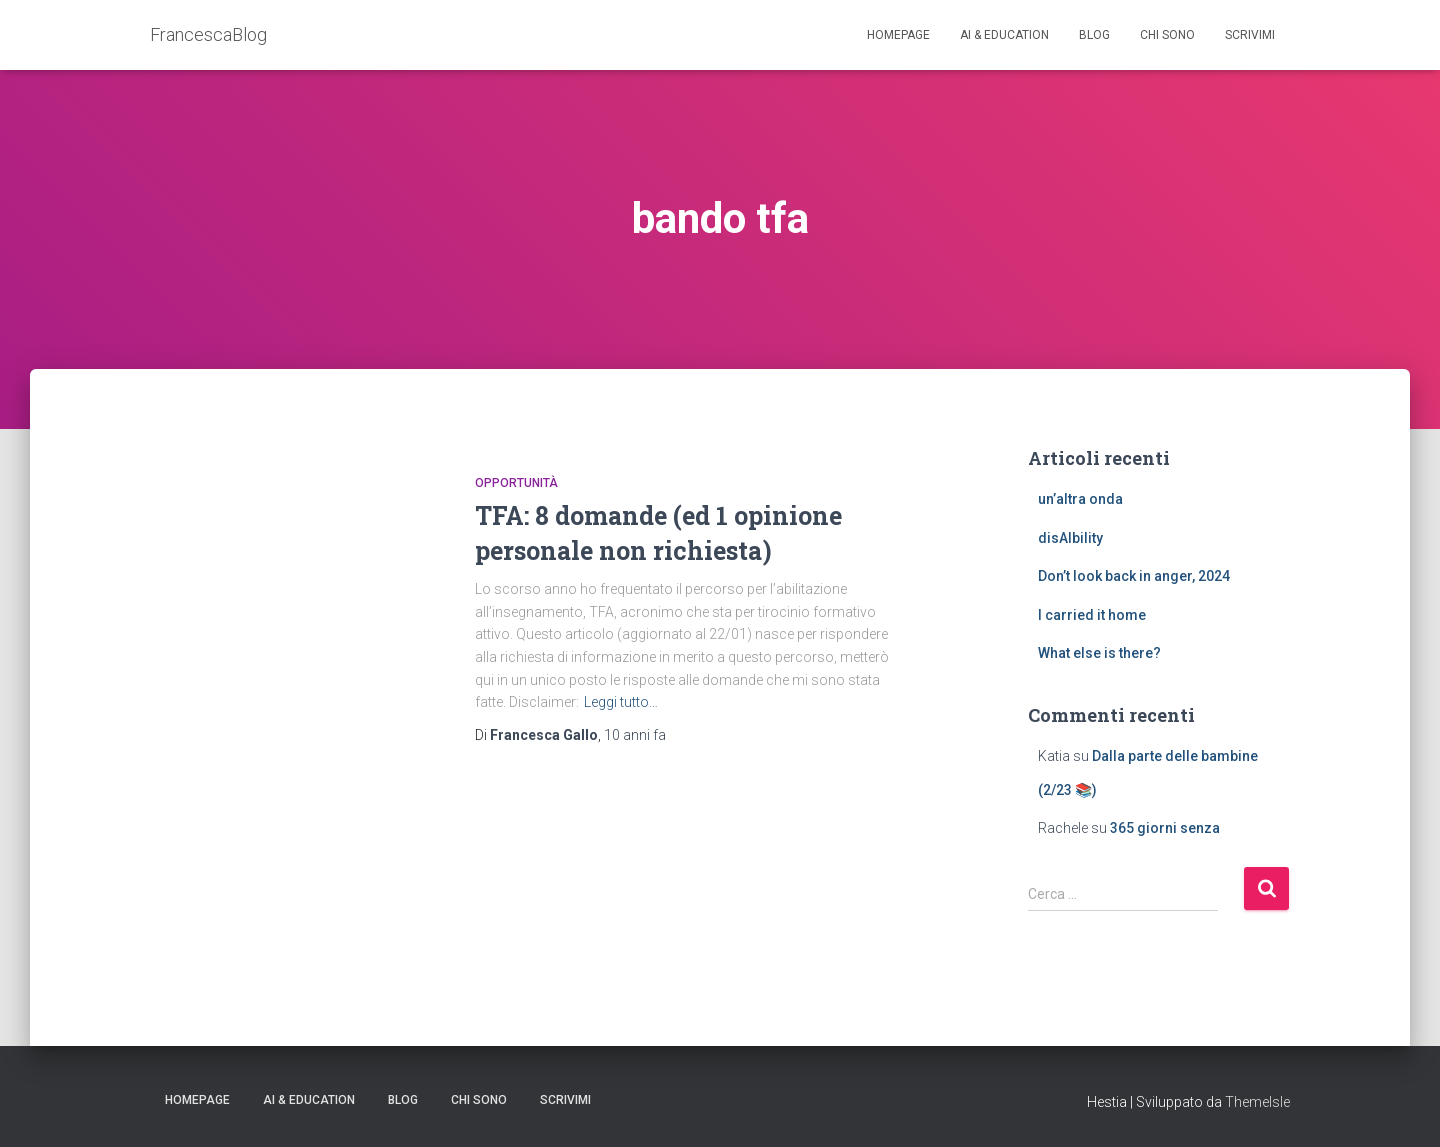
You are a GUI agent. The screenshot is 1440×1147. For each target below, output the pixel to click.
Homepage (898, 35)
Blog (1094, 35)
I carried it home (1092, 615)
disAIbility (1070, 538)
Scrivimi (1250, 35)
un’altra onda (1080, 499)
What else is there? (1099, 653)
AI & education (1004, 35)
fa (635, 735)
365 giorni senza (1165, 828)
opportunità (516, 483)
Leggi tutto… (621, 702)
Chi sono (1167, 35)
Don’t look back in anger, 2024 (1134, 576)
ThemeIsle (1257, 1102)
